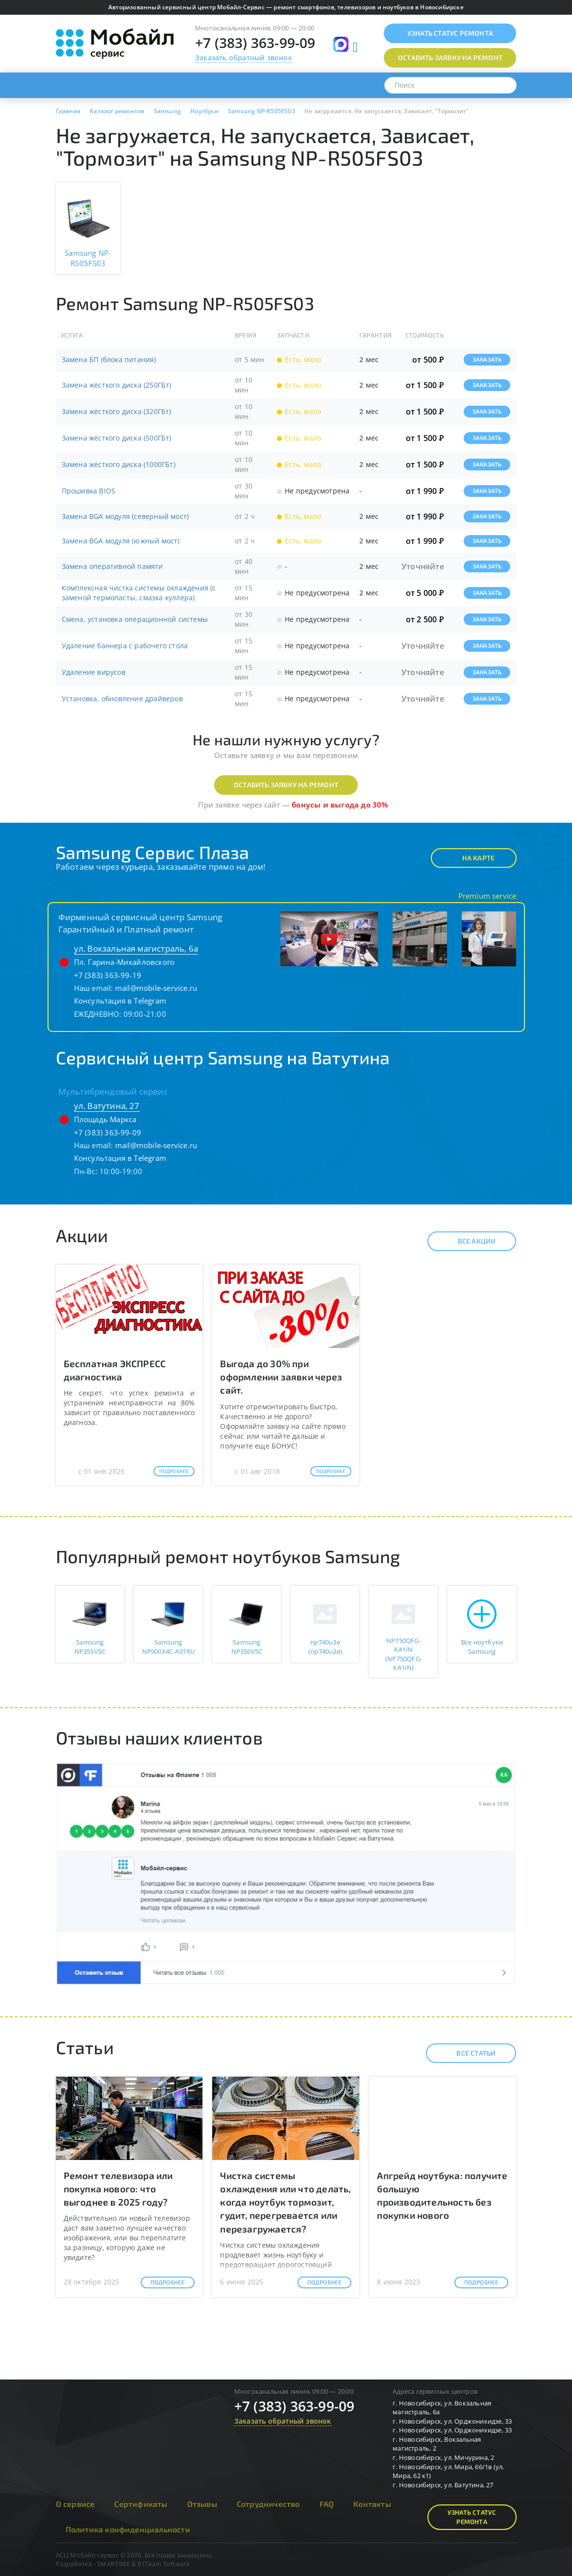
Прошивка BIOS (89, 490)
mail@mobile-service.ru (156, 988)
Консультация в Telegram (120, 1001)
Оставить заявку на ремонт (286, 785)
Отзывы (202, 2503)
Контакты (372, 2503)
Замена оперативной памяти (112, 566)
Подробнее (174, 1471)
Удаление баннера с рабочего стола (125, 645)
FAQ (327, 2503)
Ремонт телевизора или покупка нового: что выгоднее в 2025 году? (118, 2189)
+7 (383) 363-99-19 (108, 975)
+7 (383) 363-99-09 (255, 42)
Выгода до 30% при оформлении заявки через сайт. (281, 1377)
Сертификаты (140, 2503)
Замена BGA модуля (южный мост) (121, 540)
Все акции (468, 1241)
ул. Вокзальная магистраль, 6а (136, 948)
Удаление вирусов (93, 672)
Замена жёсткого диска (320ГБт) (117, 411)
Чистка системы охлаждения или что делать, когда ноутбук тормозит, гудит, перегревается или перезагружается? (285, 2202)
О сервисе (75, 2503)
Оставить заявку (450, 57)
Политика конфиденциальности (128, 2529)
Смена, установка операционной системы (135, 619)
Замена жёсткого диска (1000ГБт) (118, 464)
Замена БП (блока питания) (109, 359)
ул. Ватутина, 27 (107, 1105)
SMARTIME (113, 2563)
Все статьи (467, 2053)
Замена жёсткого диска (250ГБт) (117, 385)
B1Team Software (163, 2563)
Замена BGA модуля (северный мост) (125, 516)
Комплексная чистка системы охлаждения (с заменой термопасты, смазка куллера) (139, 592)
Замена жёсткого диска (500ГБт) (117, 437)
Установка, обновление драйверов (122, 698)
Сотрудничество (268, 2503)
